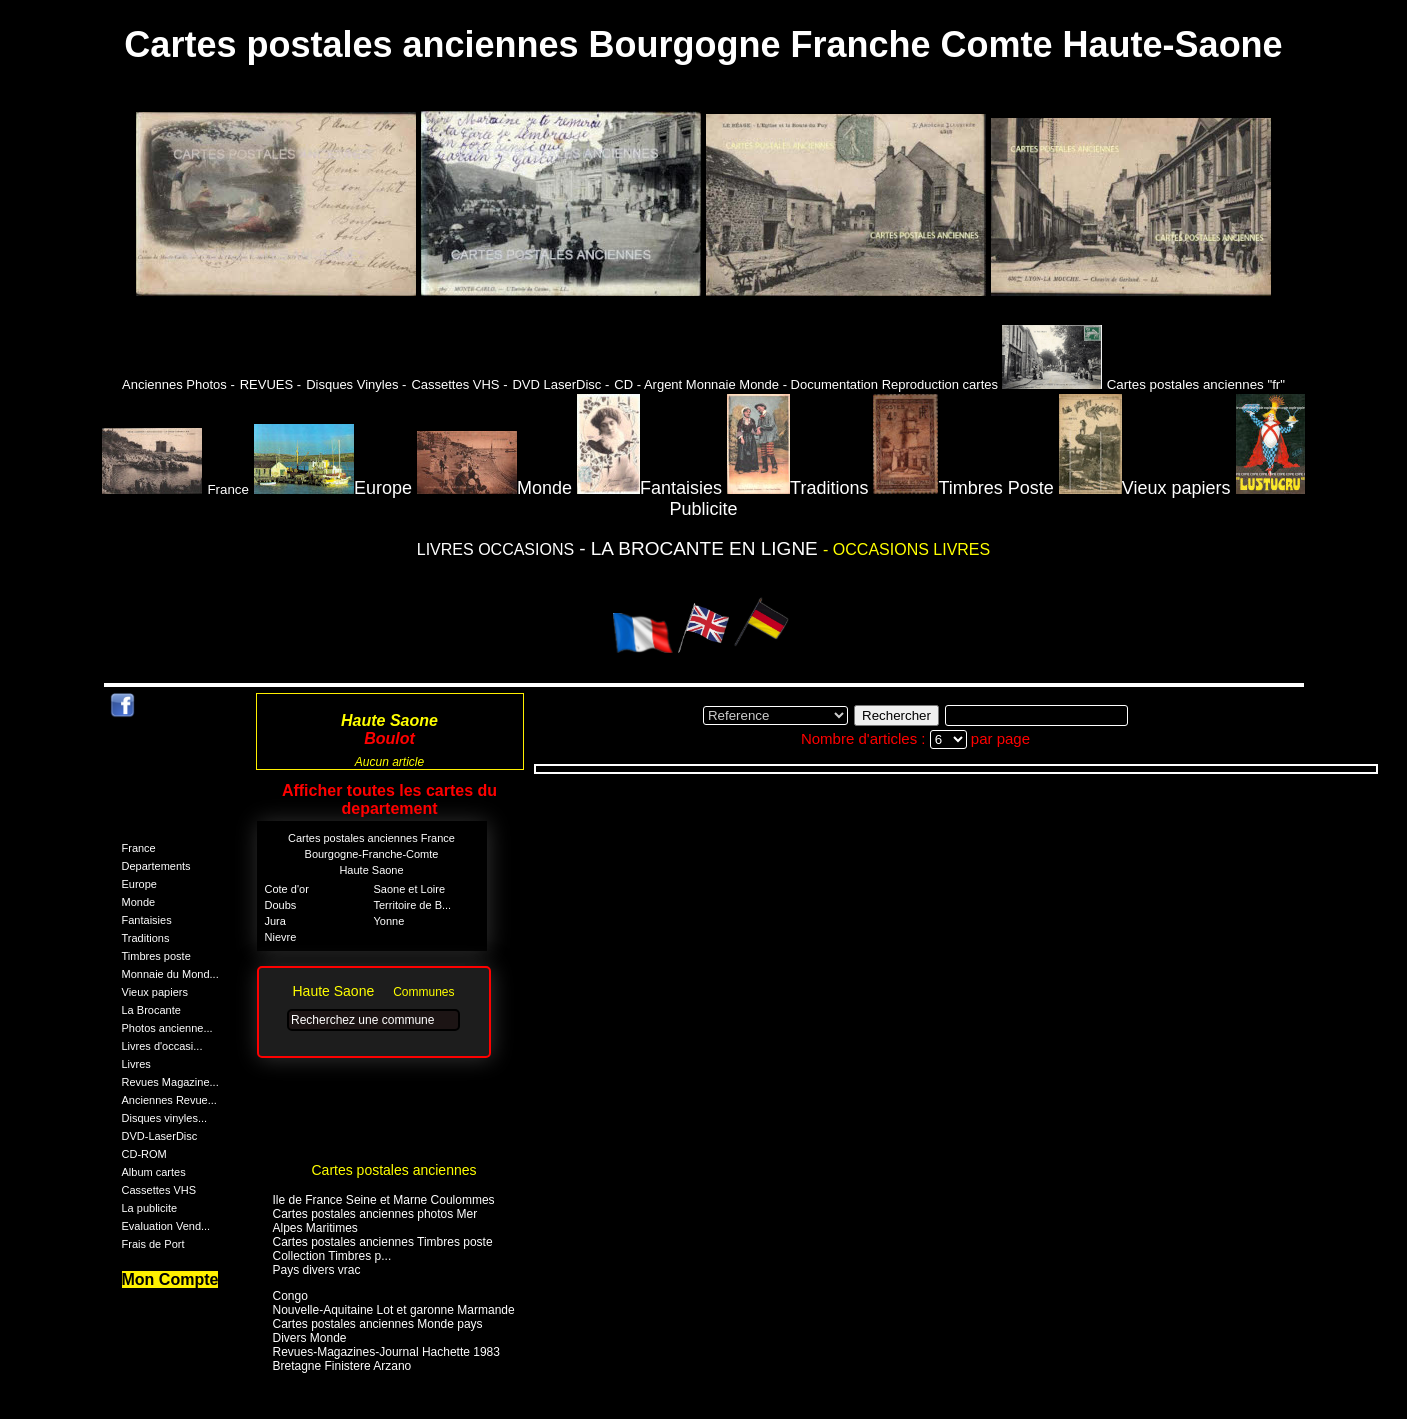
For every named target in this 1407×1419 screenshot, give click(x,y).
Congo (290, 1296)
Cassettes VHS (159, 1190)
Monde (494, 488)
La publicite (150, 1208)
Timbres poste (156, 956)
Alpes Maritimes (315, 1228)
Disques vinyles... (165, 1118)
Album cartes (154, 1172)
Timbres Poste (963, 488)
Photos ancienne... (167, 1028)
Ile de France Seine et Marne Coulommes (384, 1200)
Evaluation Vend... (166, 1226)
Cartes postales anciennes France (371, 838)
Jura (275, 921)
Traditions (797, 488)
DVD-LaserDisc (160, 1136)
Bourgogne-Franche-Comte (372, 854)
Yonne (389, 921)
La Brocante (151, 1010)
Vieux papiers (1145, 488)
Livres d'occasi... (162, 1046)
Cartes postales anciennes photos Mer (375, 1214)
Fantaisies (649, 488)
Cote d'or (287, 889)
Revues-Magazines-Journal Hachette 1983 (386, 1352)
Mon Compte (170, 1279)
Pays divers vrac (317, 1270)
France (139, 848)
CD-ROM (144, 1154)
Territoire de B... (413, 905)
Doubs (281, 905)
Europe (333, 488)
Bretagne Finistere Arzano (342, 1366)
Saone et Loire (410, 889)
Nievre (281, 937)
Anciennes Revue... (169, 1100)
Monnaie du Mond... (170, 974)
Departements (156, 866)
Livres (136, 1064)
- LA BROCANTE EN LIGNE (701, 548)
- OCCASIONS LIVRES (906, 549)
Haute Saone (371, 870)
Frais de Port (153, 1244)
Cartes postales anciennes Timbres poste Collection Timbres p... (383, 1249)
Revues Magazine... (170, 1082)
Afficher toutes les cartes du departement (389, 799)
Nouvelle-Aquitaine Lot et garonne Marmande (394, 1310)
